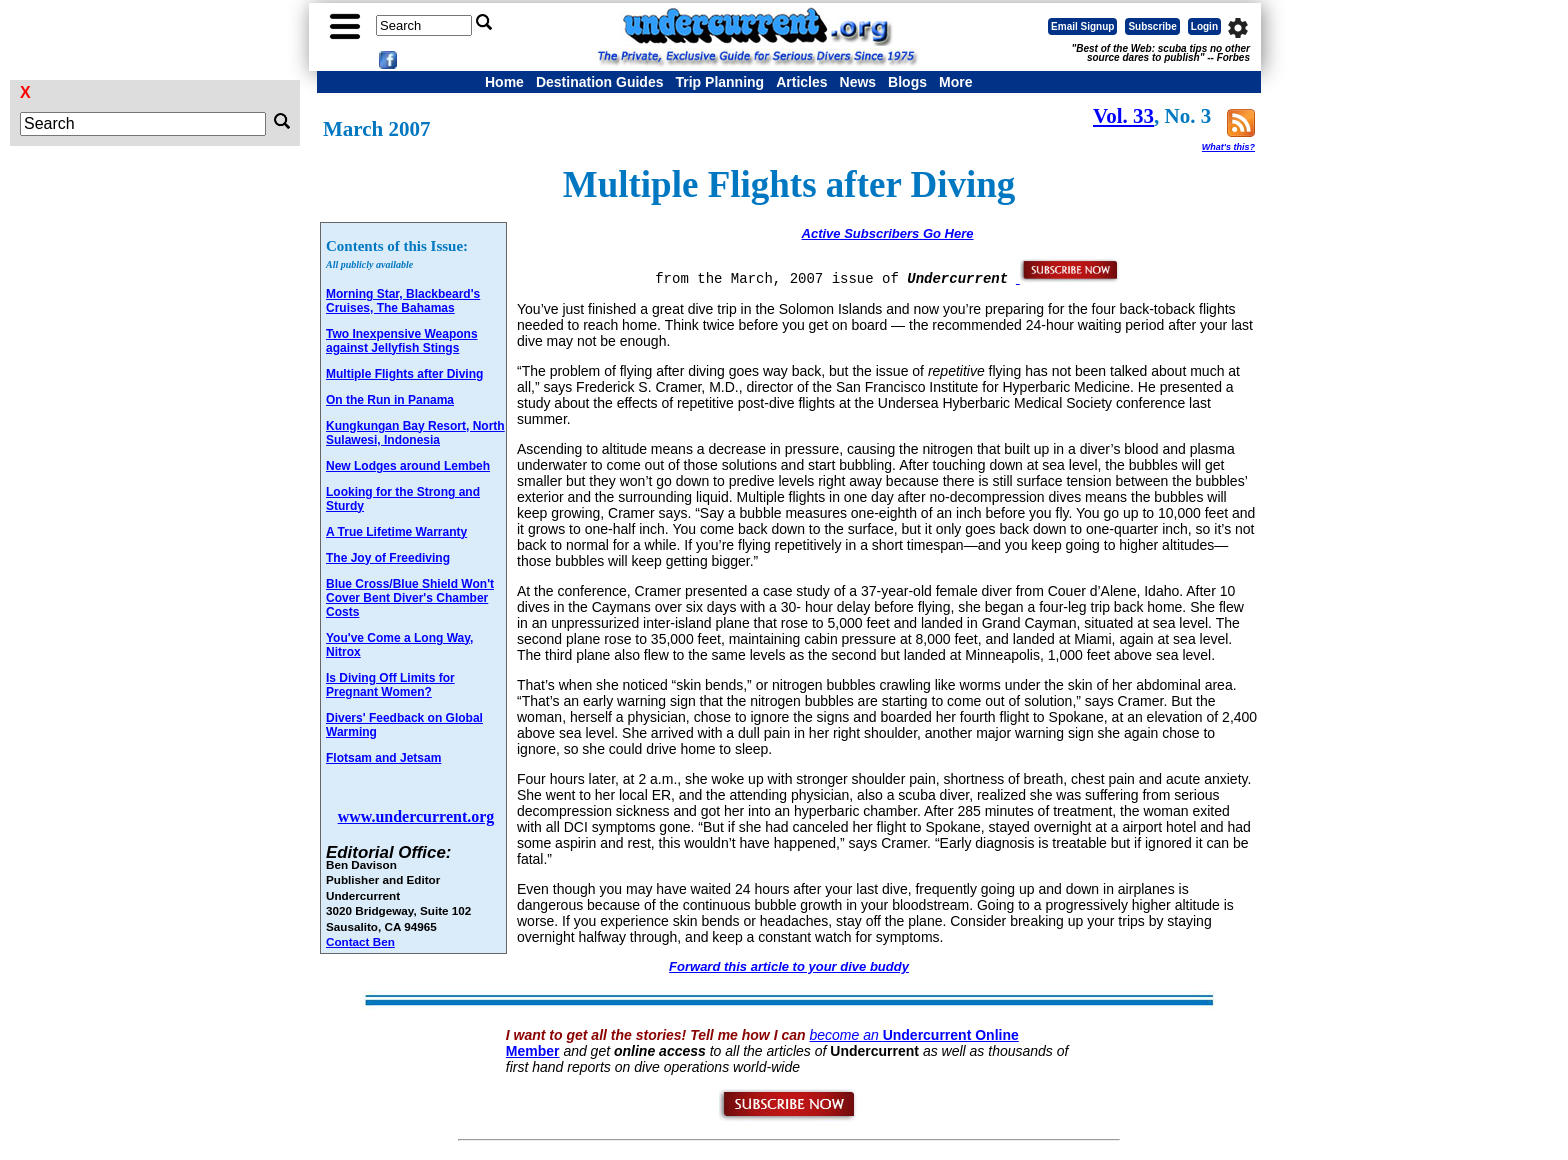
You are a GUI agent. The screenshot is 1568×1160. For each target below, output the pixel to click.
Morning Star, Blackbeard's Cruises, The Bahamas (403, 301)
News (858, 82)
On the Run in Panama (390, 400)
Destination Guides (600, 82)
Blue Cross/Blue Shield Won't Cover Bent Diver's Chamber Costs (410, 598)
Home (504, 82)
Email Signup (1082, 26)
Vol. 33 (1123, 116)
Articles (801, 82)
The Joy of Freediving (388, 558)
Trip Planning (719, 82)
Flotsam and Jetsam (383, 758)
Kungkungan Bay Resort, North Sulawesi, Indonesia (415, 433)
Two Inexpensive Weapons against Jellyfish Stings (402, 341)
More (955, 82)
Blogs (907, 82)
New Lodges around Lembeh (408, 466)
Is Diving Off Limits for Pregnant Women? (390, 685)
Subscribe (1152, 26)
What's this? (1228, 147)
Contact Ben (360, 941)
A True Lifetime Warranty (396, 532)
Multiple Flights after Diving (404, 374)
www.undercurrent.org (416, 816)
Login (1204, 26)
